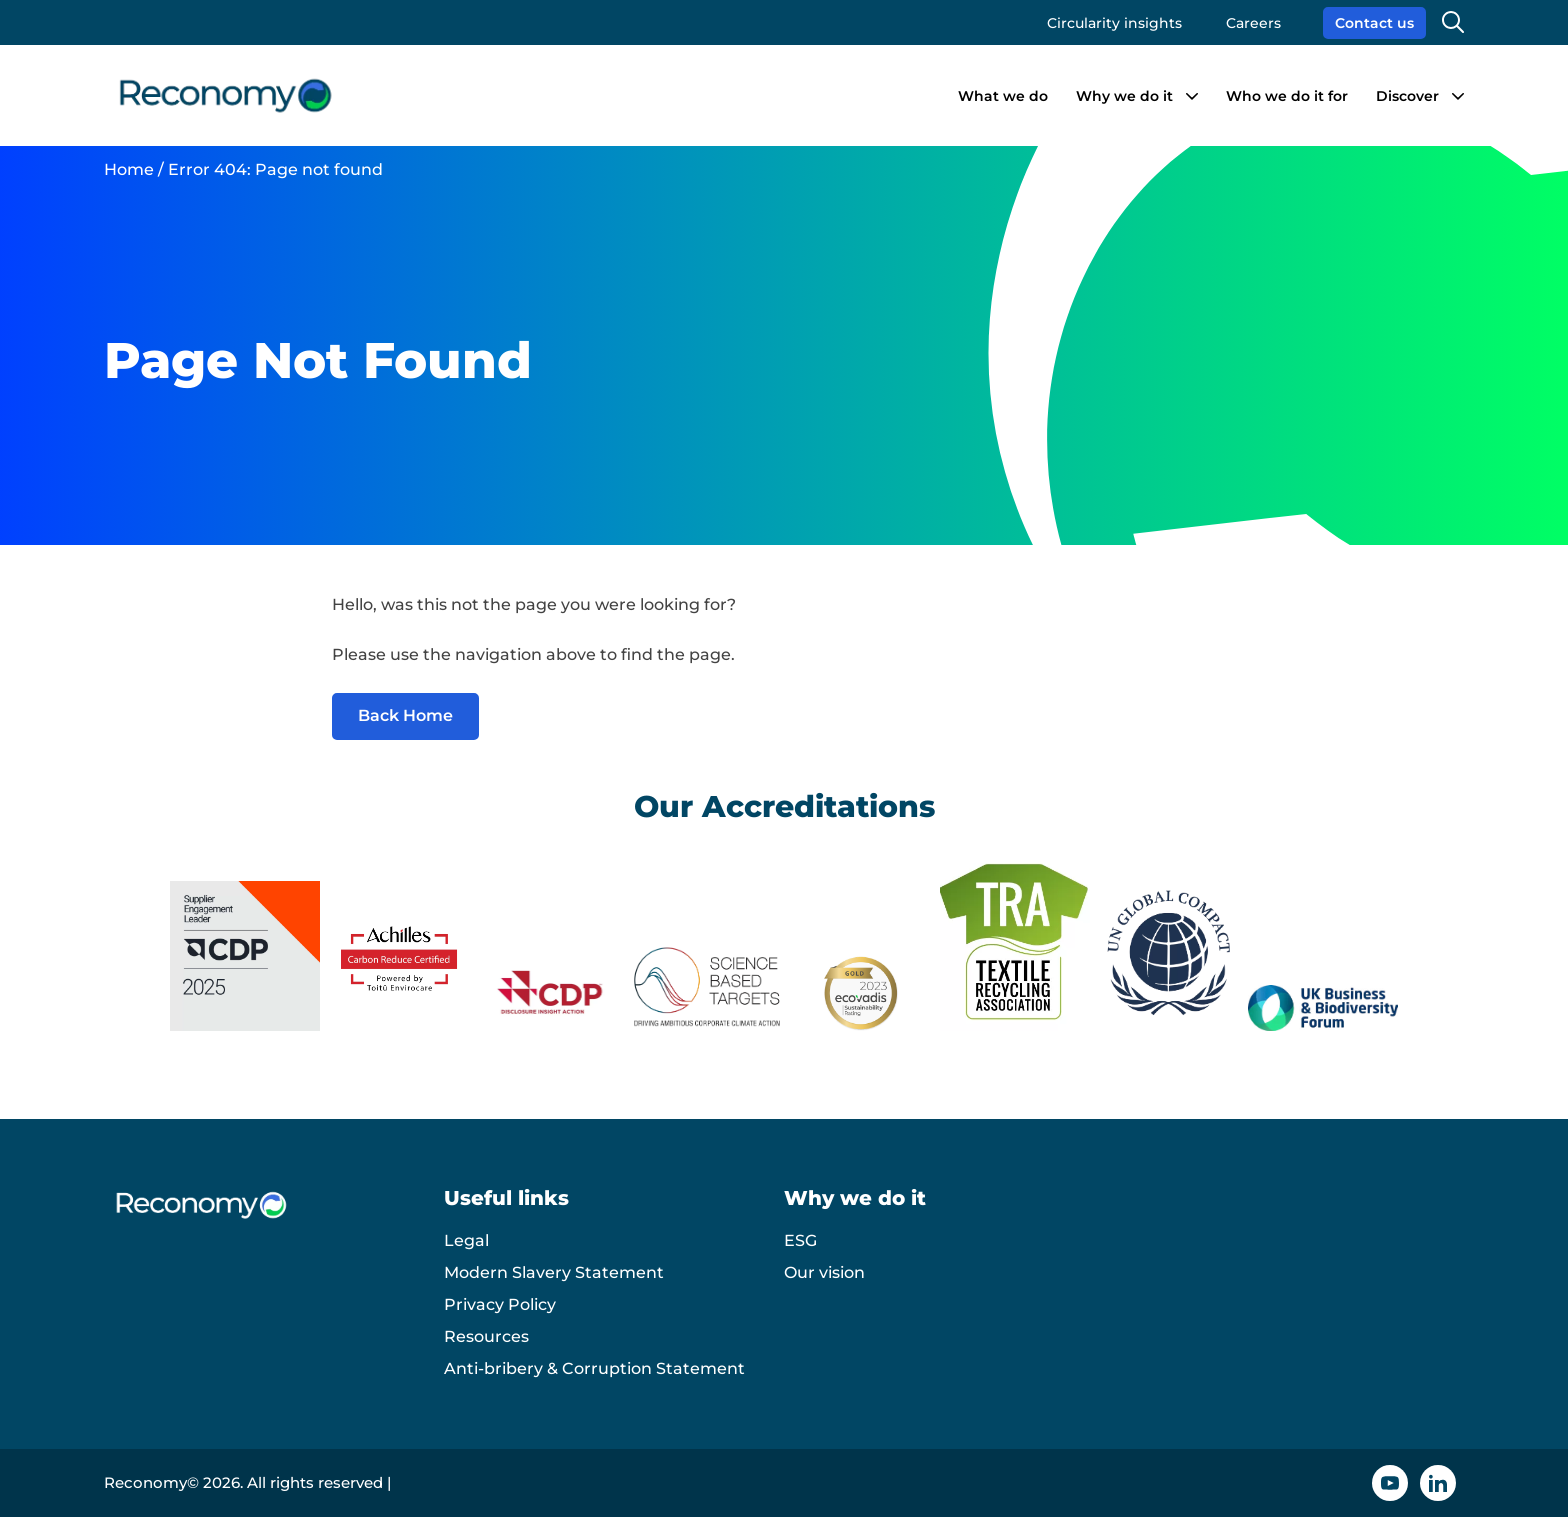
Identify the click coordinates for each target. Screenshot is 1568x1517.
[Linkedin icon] (1438, 1483)
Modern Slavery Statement (554, 1272)
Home (129, 169)
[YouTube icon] (1390, 1483)
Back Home (405, 715)
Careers (1253, 23)
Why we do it (1124, 96)
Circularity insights (1114, 23)
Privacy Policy (500, 1304)
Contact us (1374, 23)
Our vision (824, 1272)
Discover (1407, 96)
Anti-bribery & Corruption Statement (594, 1368)
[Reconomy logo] (225, 95)
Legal (466, 1240)
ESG (800, 1240)
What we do (1003, 96)
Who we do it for (1287, 96)
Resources (486, 1336)
